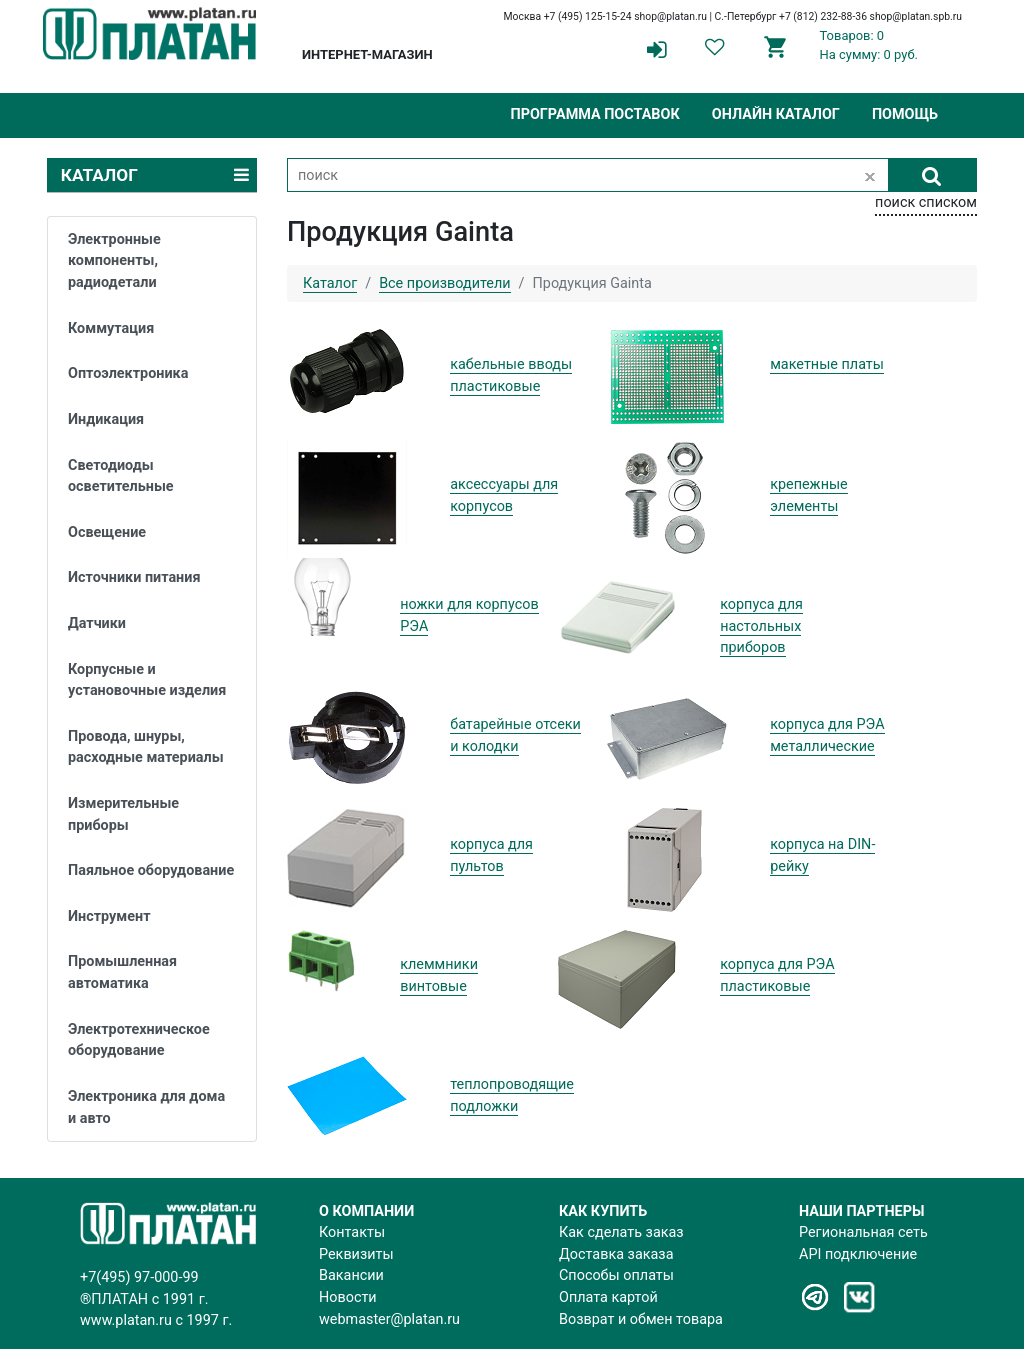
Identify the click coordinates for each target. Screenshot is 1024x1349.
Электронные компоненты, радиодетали (114, 261)
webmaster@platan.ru (389, 1319)
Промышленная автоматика (122, 972)
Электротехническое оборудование (139, 1040)
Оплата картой (608, 1297)
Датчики (97, 623)
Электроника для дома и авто (146, 1107)
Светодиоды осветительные (121, 476)
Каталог (330, 283)
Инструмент (109, 916)
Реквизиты (356, 1254)
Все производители (444, 283)
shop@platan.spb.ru (916, 16)
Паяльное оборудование (151, 870)
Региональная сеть (863, 1232)
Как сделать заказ (621, 1232)
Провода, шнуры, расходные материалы (146, 747)
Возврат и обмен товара (641, 1319)
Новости (348, 1297)
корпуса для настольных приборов (761, 626)
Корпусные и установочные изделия (147, 680)
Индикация (106, 419)
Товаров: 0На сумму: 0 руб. (869, 45)
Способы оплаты (616, 1275)
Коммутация (111, 328)
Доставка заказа (616, 1254)
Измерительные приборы (123, 814)
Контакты (352, 1232)
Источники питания (134, 577)
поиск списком (926, 202)
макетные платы (827, 364)
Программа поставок (594, 114)
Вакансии (351, 1275)
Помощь (905, 114)
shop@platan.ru (670, 16)
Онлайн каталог (776, 114)
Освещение (107, 532)
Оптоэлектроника (128, 373)
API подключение (858, 1254)
